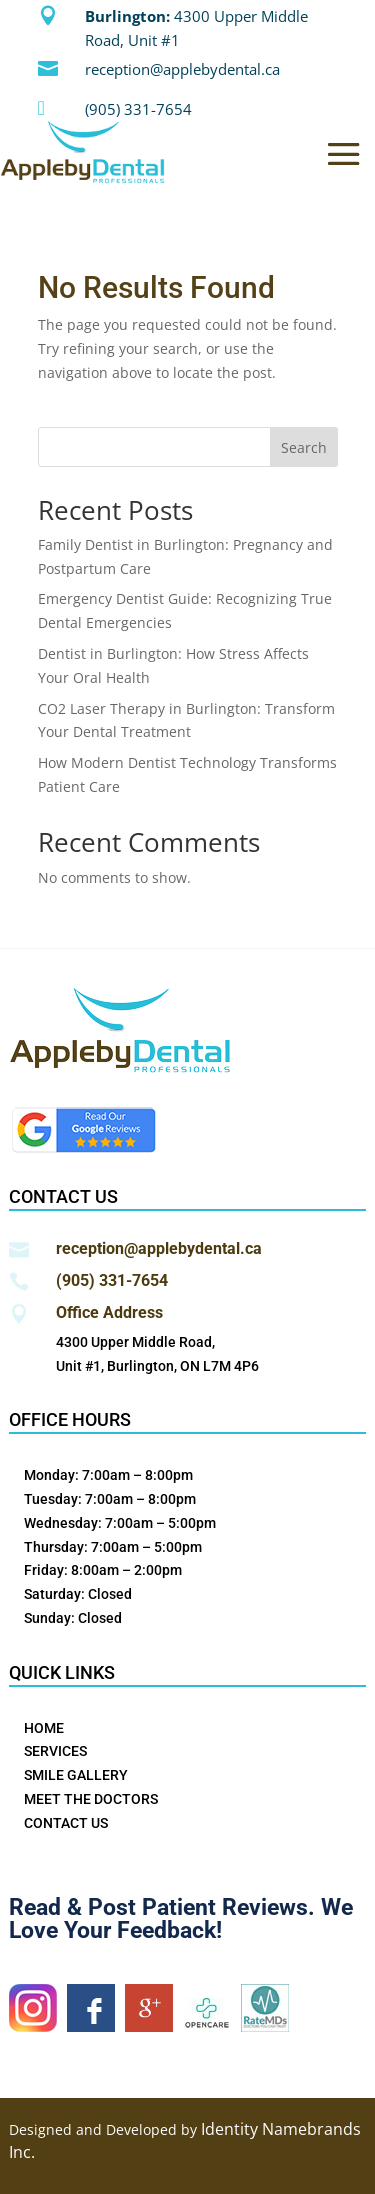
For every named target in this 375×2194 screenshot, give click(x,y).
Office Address (109, 1312)
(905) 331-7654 (138, 109)
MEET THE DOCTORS (91, 1799)
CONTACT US (66, 1823)
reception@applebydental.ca (182, 69)
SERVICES (55, 1751)
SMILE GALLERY (76, 1775)
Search (304, 447)
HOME (44, 1728)
